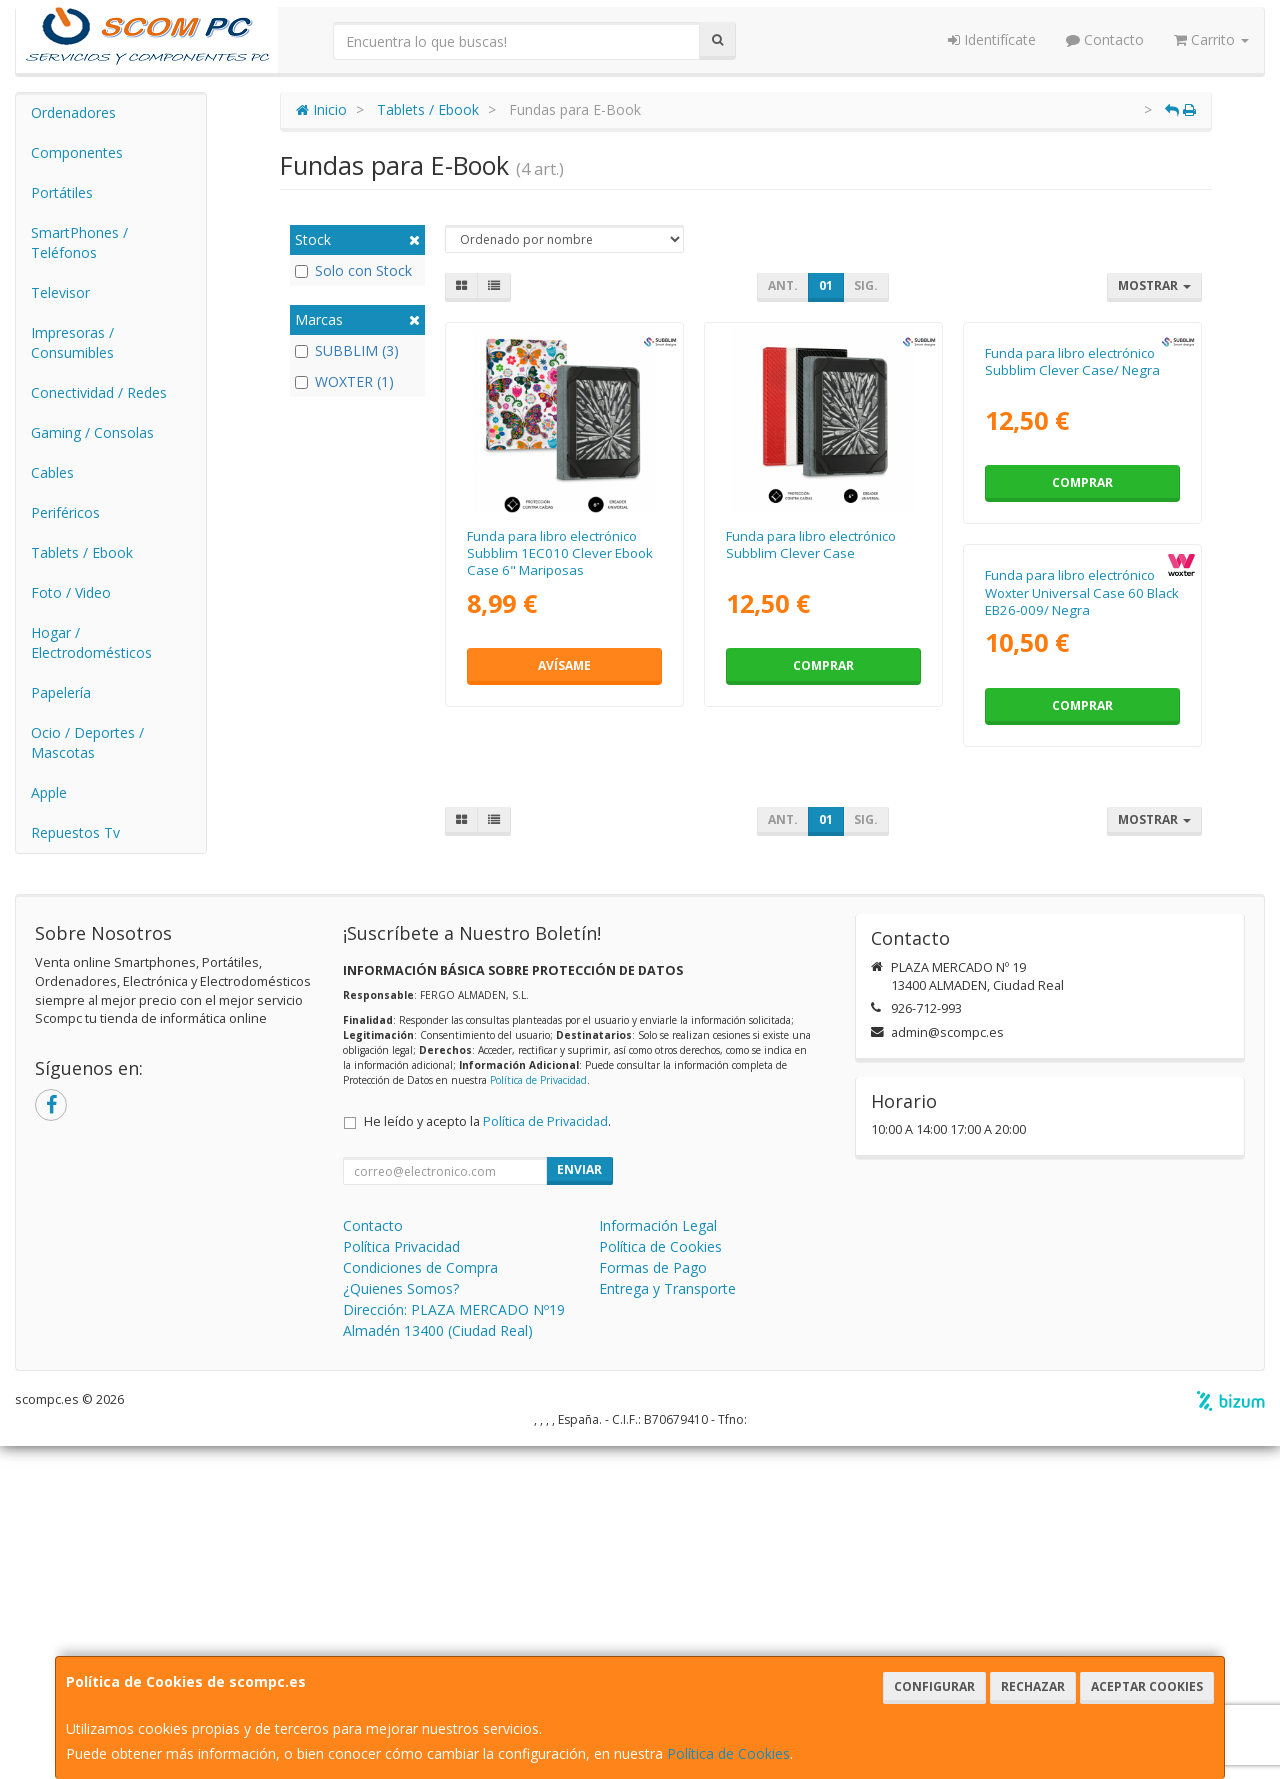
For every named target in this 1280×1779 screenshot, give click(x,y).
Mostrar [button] (1154, 285)
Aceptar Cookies (1147, 1686)
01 (826, 285)
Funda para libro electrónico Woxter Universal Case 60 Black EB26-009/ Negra (564, 958)
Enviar (579, 1502)
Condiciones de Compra (420, 1600)
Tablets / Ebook (82, 552)
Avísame (564, 665)
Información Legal (658, 1558)
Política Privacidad (401, 1579)
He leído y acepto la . (487, 1454)
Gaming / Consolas (92, 432)
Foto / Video (71, 592)
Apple (49, 792)
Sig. (866, 285)
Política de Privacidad (538, 1413)
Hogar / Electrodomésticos (91, 642)
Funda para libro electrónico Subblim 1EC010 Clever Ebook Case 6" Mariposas (560, 553)
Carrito (1211, 39)
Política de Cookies (728, 1753)
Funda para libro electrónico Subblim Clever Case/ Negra (1072, 544)
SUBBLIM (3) (347, 350)
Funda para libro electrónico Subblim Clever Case (811, 544)
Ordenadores (73, 112)
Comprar (823, 665)
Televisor (60, 292)
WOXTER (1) (344, 381)
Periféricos (65, 512)
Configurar (934, 1686)
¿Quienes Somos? (401, 1621)
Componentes (77, 152)
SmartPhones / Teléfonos (79, 242)
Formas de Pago (653, 1600)
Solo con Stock (353, 270)
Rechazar (1033, 1686)
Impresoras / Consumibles (72, 342)
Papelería (61, 692)
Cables (52, 472)
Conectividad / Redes (99, 392)
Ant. (783, 285)
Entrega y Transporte (667, 1621)
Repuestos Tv (75, 832)
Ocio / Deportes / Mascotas (87, 742)
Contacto (1105, 39)
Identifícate (992, 39)
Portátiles (62, 192)
